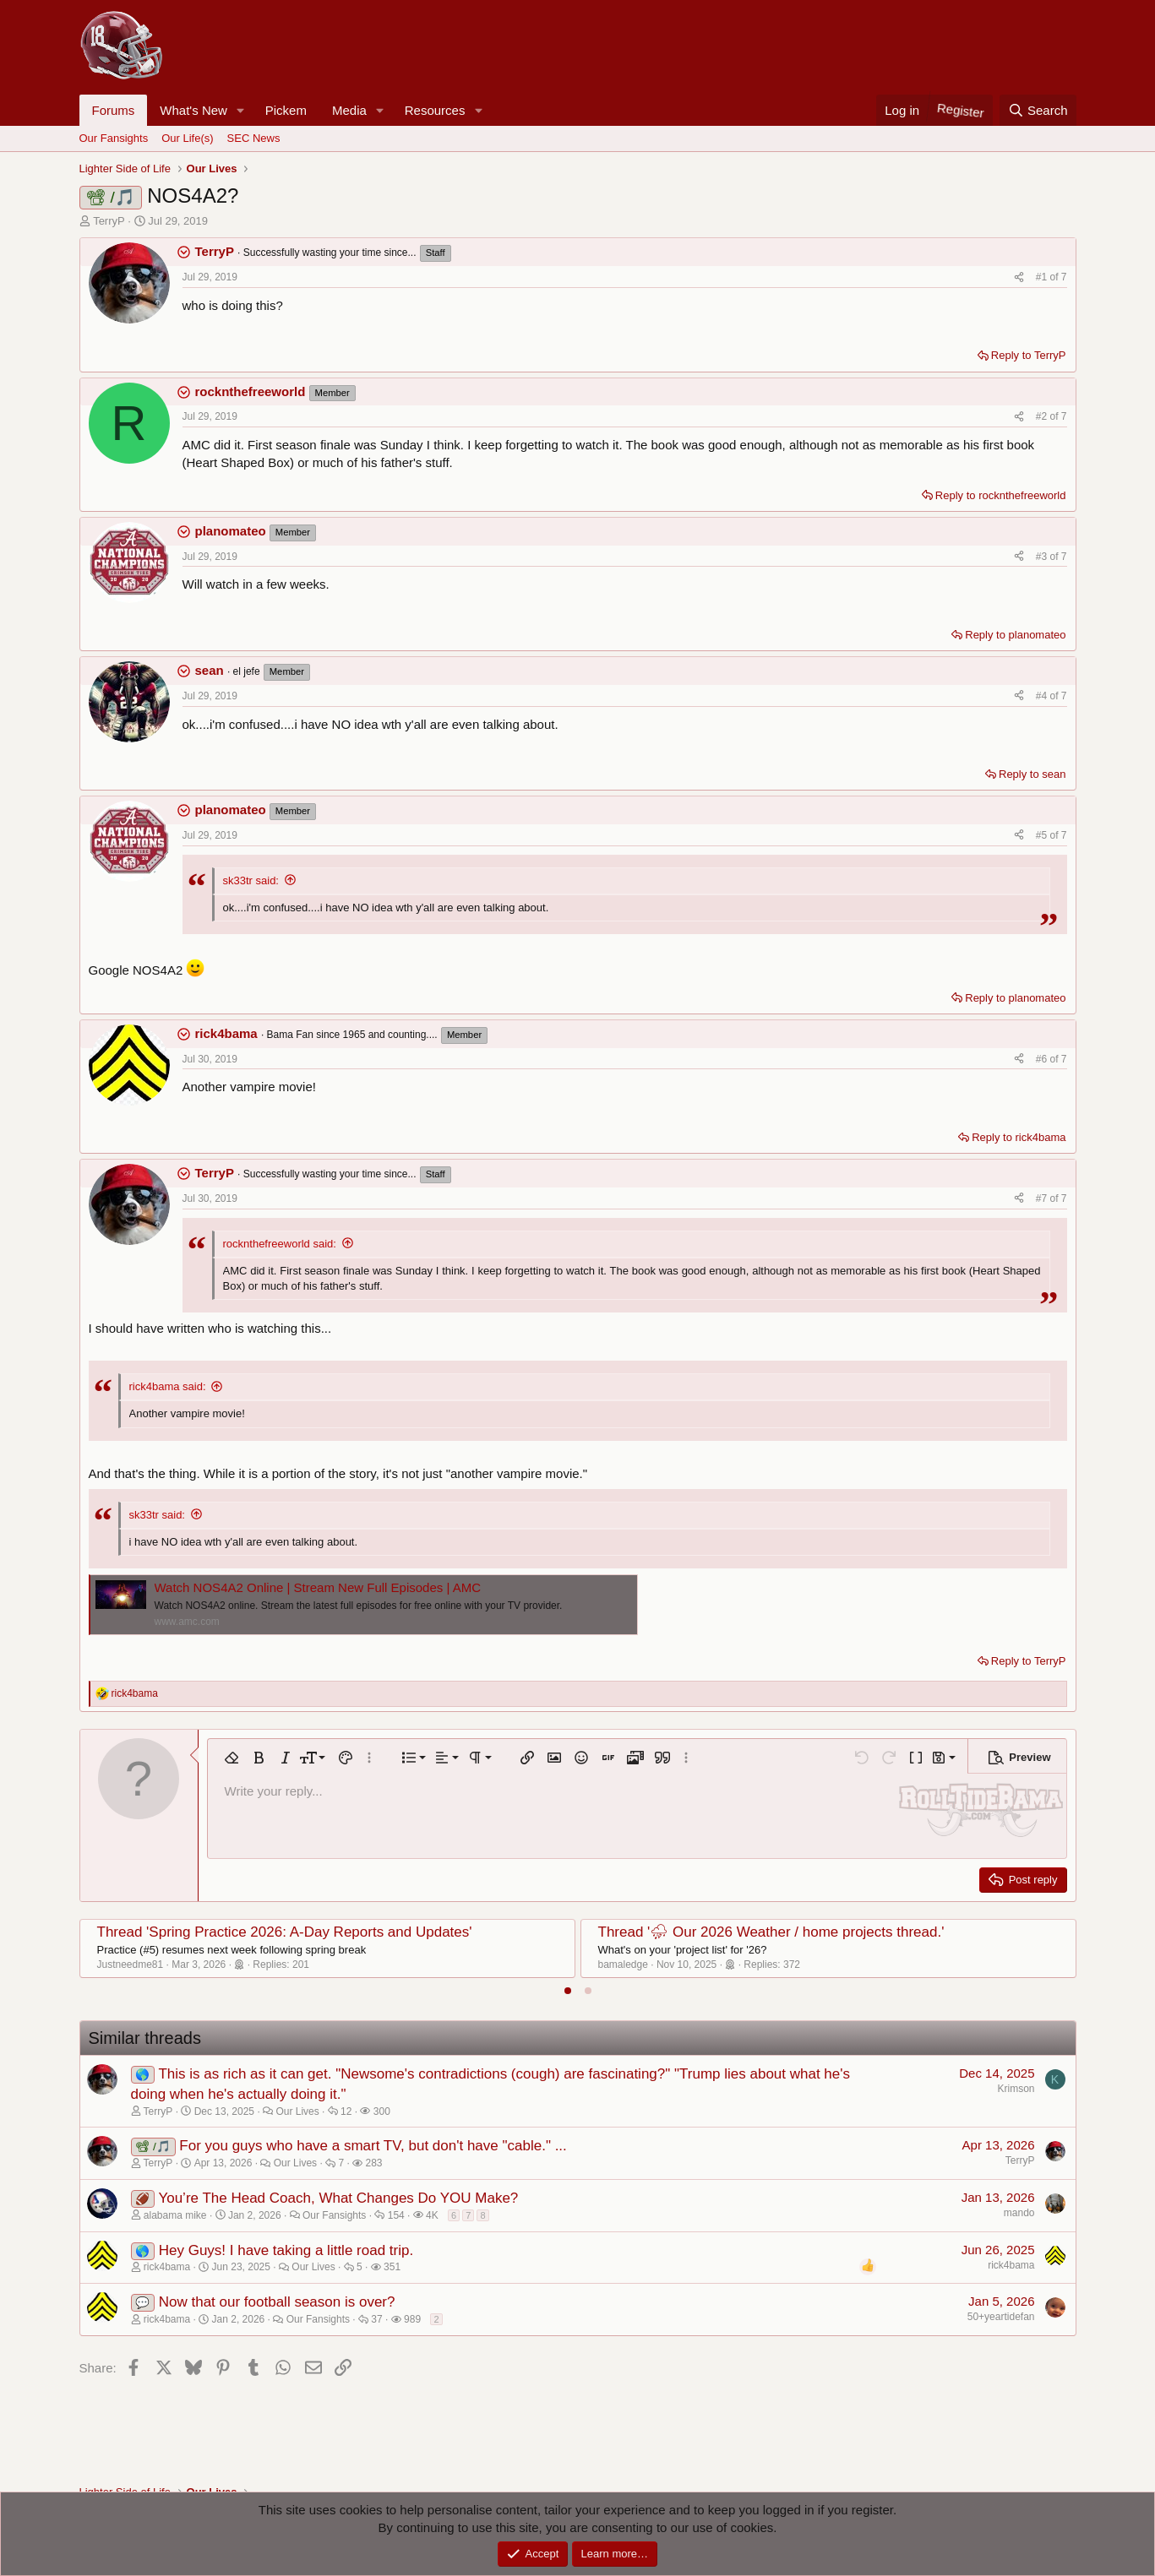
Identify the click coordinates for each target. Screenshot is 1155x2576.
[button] (241, 110)
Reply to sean (1032, 774)
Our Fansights (114, 138)
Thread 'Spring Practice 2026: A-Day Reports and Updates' (284, 1932)
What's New (193, 110)
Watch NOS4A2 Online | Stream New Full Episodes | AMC (318, 1587)
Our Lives (297, 2111)
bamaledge (623, 1964)
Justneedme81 (130, 1964)
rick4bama (1011, 2265)
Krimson (1015, 2089)
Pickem (286, 110)
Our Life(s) (187, 138)
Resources (435, 110)
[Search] (1038, 110)
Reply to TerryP (1028, 355)
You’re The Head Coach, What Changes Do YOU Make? (338, 2198)
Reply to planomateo (1015, 634)
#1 (1043, 277)
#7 (1043, 1198)
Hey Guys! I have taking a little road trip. (286, 2250)
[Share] (1019, 277)
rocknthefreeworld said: (279, 1243)
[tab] (568, 1990)
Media (349, 110)
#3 (1043, 556)
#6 (1043, 1059)
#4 (1043, 696)
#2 (1043, 416)
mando (1019, 2213)
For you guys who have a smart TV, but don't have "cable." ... (373, 2146)
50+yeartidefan (1001, 2317)
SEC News (254, 138)
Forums (113, 110)
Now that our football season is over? (277, 2302)
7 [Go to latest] (1064, 277)
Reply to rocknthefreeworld (1000, 495)
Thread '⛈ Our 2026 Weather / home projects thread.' (771, 1932)
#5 (1043, 835)
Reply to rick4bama (1018, 1137)
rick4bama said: (167, 1386)
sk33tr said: (251, 880)
